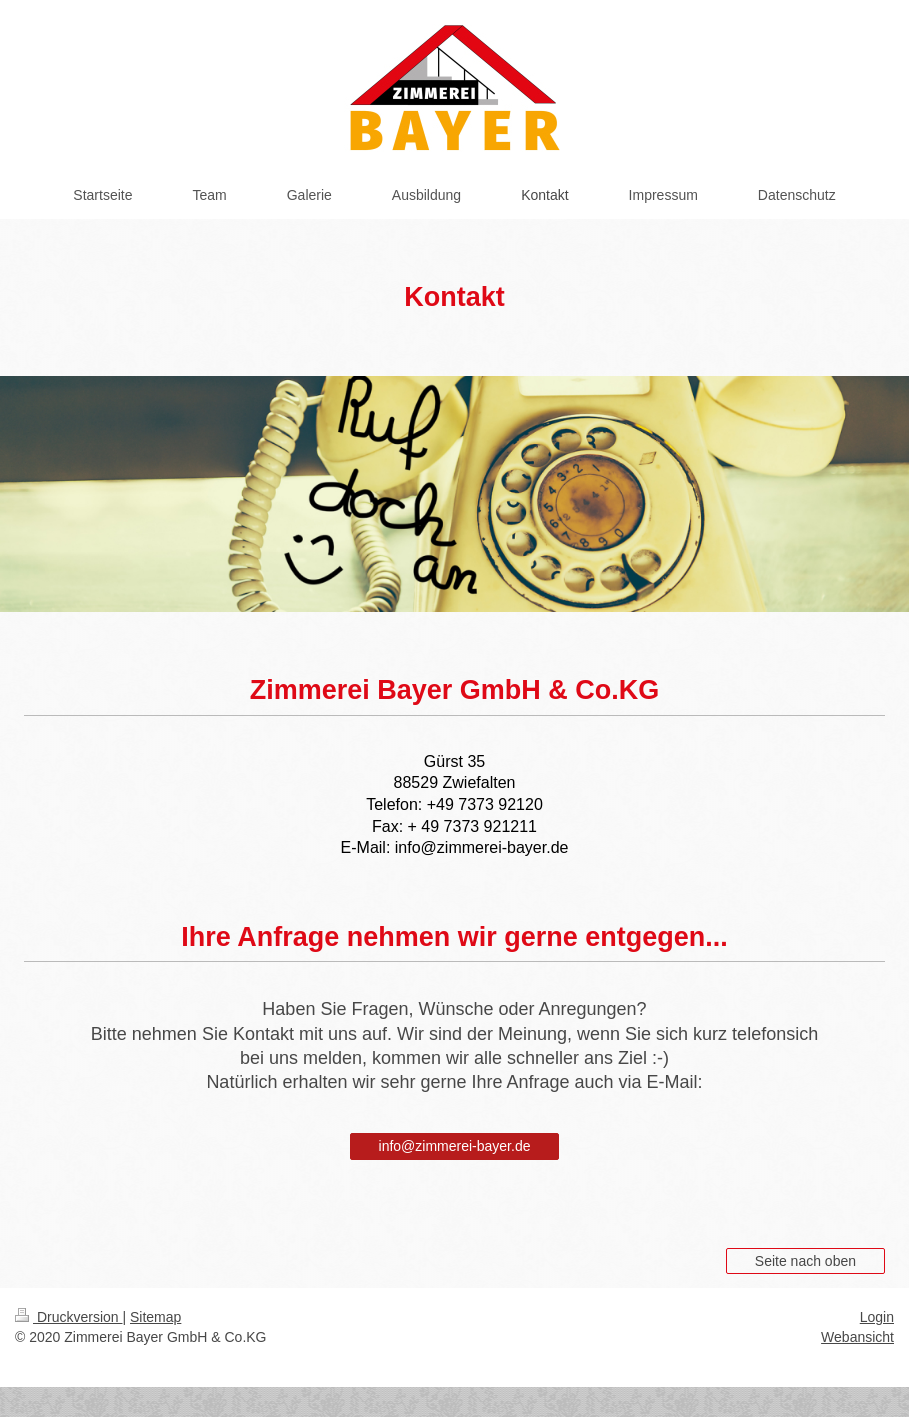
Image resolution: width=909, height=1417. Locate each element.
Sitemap (155, 1317)
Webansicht (857, 1337)
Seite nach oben (805, 1261)
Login (877, 1317)
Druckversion (68, 1317)
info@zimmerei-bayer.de (455, 1146)
